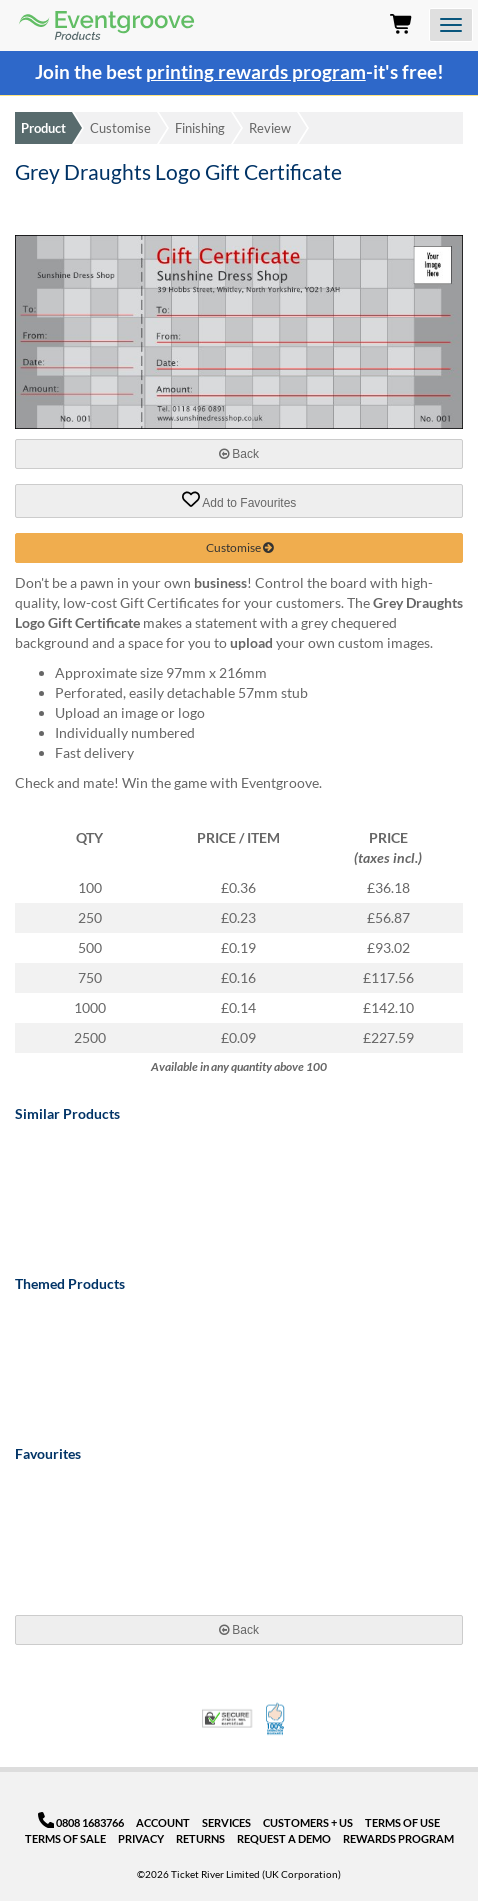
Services (226, 1822)
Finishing (200, 128)
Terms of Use (402, 1822)
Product (43, 128)
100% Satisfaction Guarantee (276, 1719)
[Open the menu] (451, 25)
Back (239, 454)
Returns (200, 1838)
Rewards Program (398, 1838)
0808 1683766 (81, 1822)
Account (163, 1822)
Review (270, 128)
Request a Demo (284, 1838)
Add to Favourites (239, 500)
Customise (120, 128)
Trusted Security (227, 1718)
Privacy (141, 1838)
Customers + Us (308, 1822)
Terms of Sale (65, 1838)
